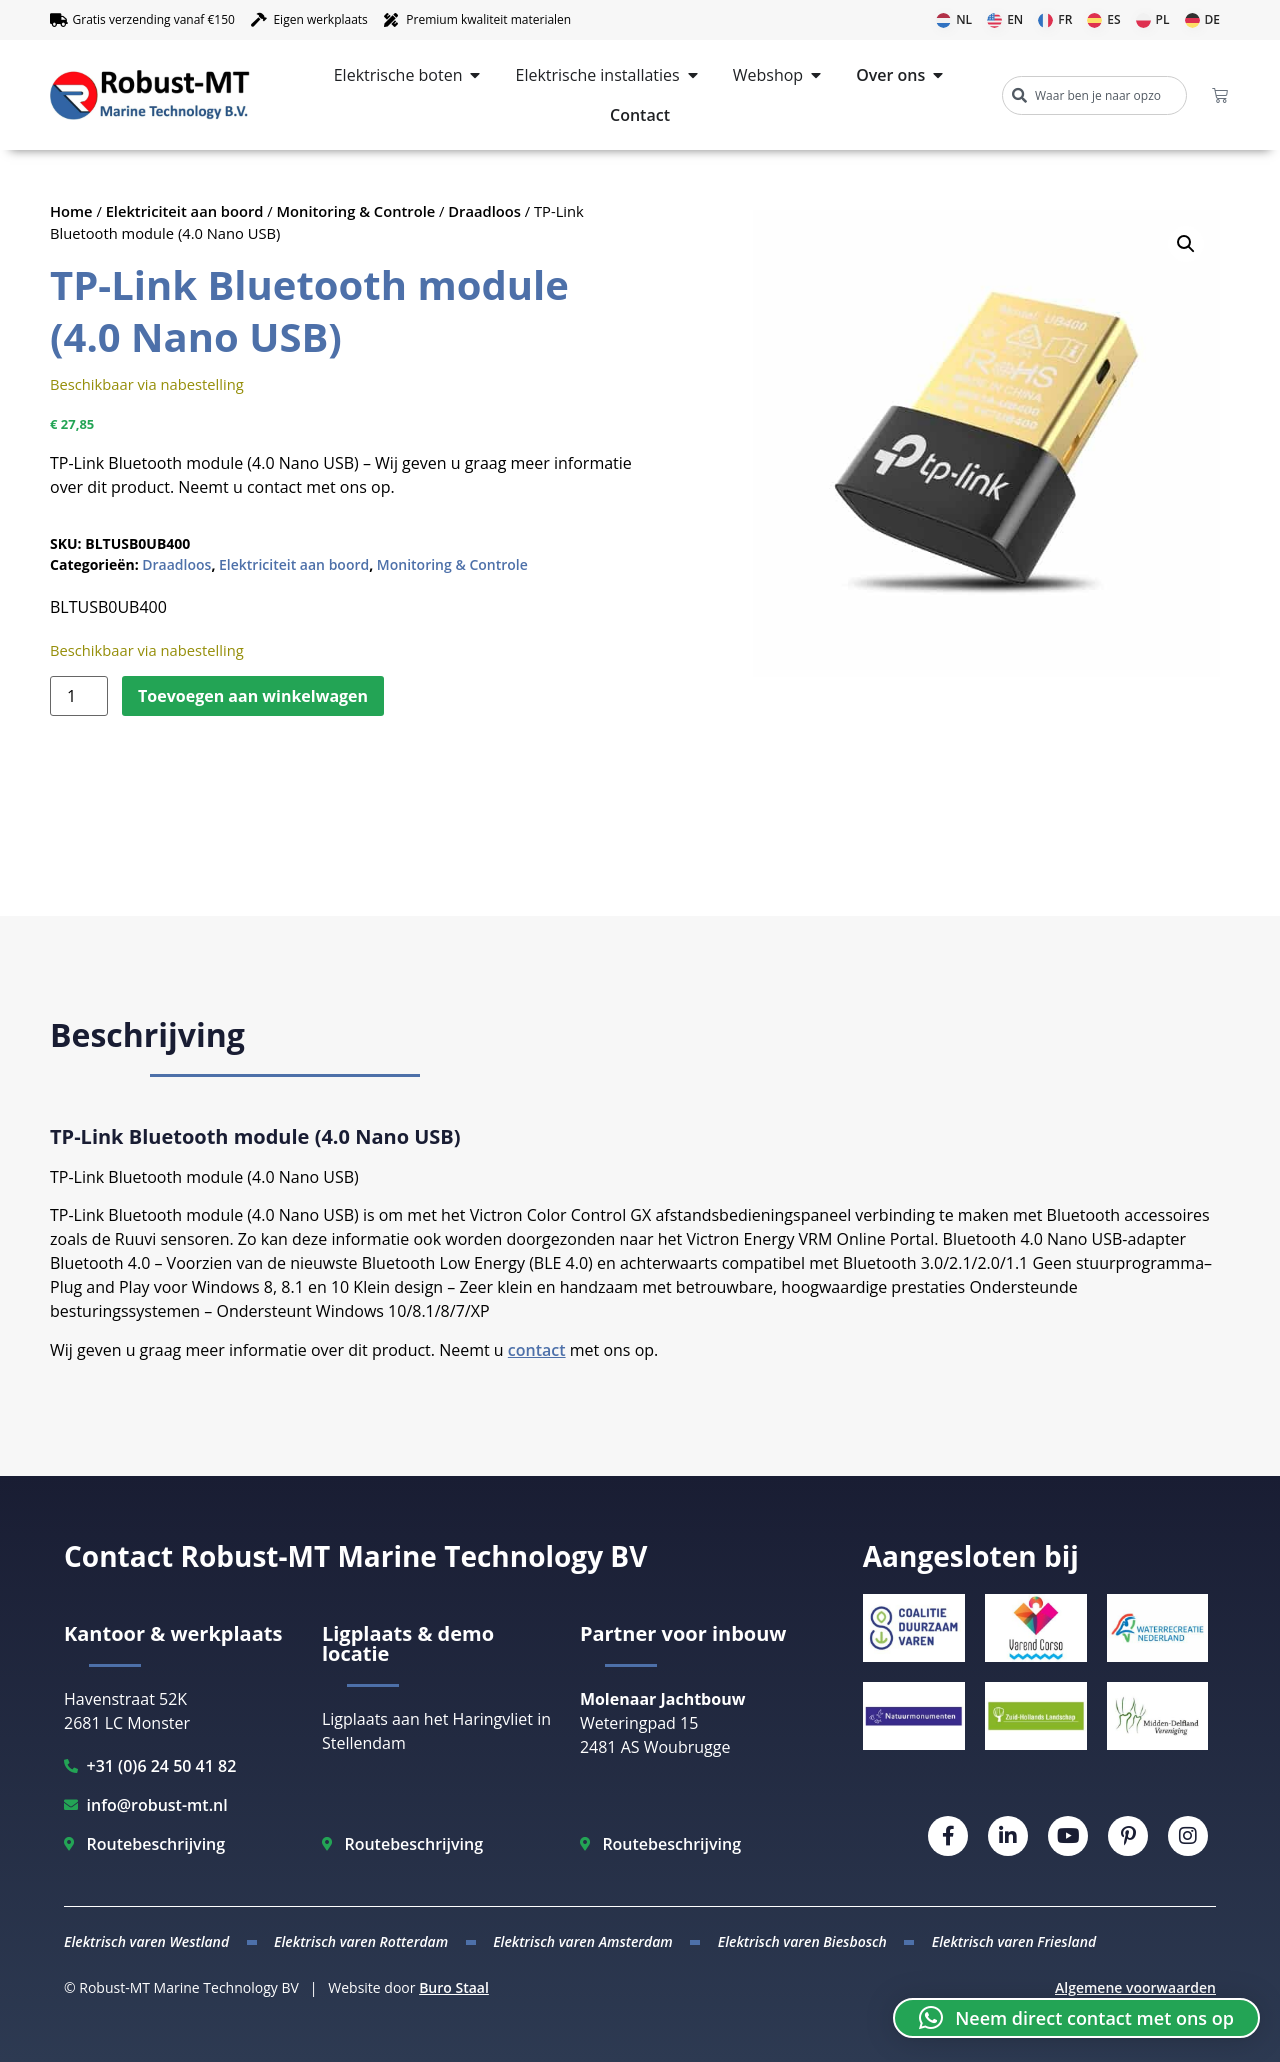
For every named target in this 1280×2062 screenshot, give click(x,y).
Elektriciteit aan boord (185, 211)
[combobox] (1094, 95)
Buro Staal (454, 1987)
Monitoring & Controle (356, 211)
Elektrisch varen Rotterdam (361, 1941)
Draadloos (484, 211)
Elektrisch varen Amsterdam (583, 1941)
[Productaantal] (79, 696)
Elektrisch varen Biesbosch (802, 1941)
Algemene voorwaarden (1135, 1987)
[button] (1186, 244)
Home (71, 211)
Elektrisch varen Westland (146, 1941)
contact (537, 1350)
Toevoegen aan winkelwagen (253, 696)
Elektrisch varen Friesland (1014, 1941)
